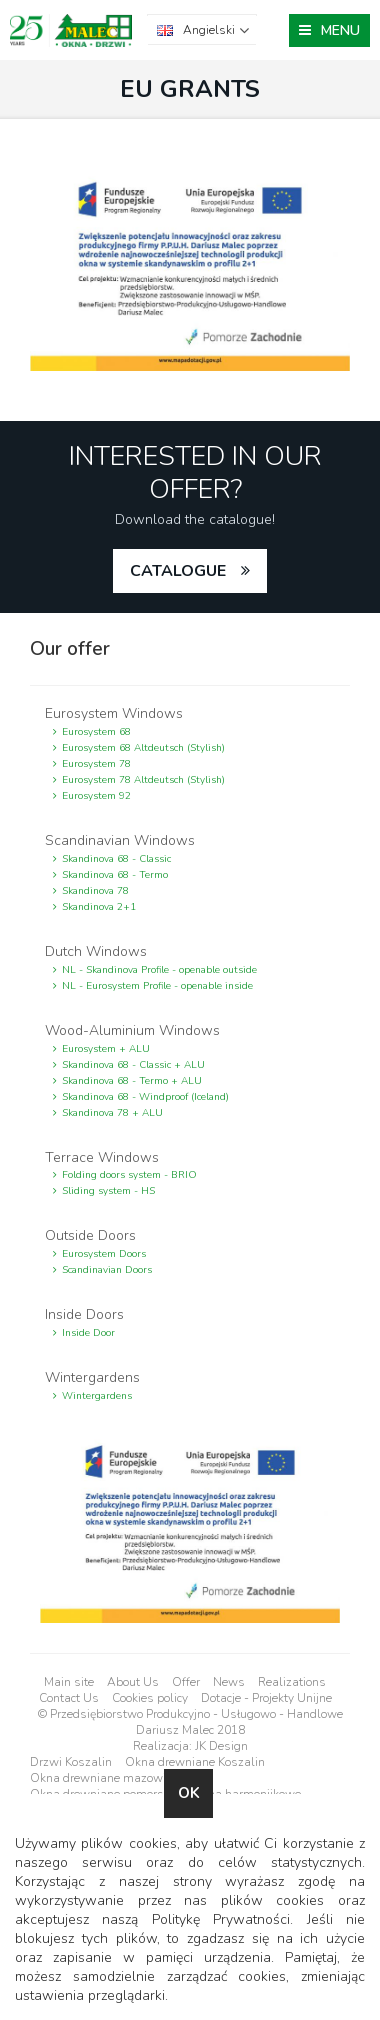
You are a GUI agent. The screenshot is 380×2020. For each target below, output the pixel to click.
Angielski (209, 30)
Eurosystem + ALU (106, 1049)
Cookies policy (150, 1698)
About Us (133, 1682)
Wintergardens (97, 1396)
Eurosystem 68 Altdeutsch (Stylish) (143, 748)
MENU (340, 30)
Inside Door (88, 1333)
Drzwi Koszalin (71, 1762)
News (229, 1682)
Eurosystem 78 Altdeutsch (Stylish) (143, 780)
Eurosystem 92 (96, 796)
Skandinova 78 (95, 891)
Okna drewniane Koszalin (195, 1762)
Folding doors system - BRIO (129, 1175)
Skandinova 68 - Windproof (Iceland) (145, 1097)
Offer (186, 1682)
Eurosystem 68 (96, 732)
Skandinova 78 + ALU (112, 1113)
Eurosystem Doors (104, 1254)
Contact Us (69, 1698)
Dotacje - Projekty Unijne (266, 1698)
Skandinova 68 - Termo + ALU (132, 1081)
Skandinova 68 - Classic (116, 859)
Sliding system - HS (108, 1191)
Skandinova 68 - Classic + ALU (133, 1065)
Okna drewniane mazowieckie (111, 1778)
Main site (69, 1682)
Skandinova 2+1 (99, 907)
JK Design (221, 1746)
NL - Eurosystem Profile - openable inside (157, 986)
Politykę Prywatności (221, 1919)
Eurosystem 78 (96, 764)
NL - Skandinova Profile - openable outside (159, 970)
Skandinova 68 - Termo (115, 875)
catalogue (178, 571)
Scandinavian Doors (107, 1270)
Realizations (292, 1682)
